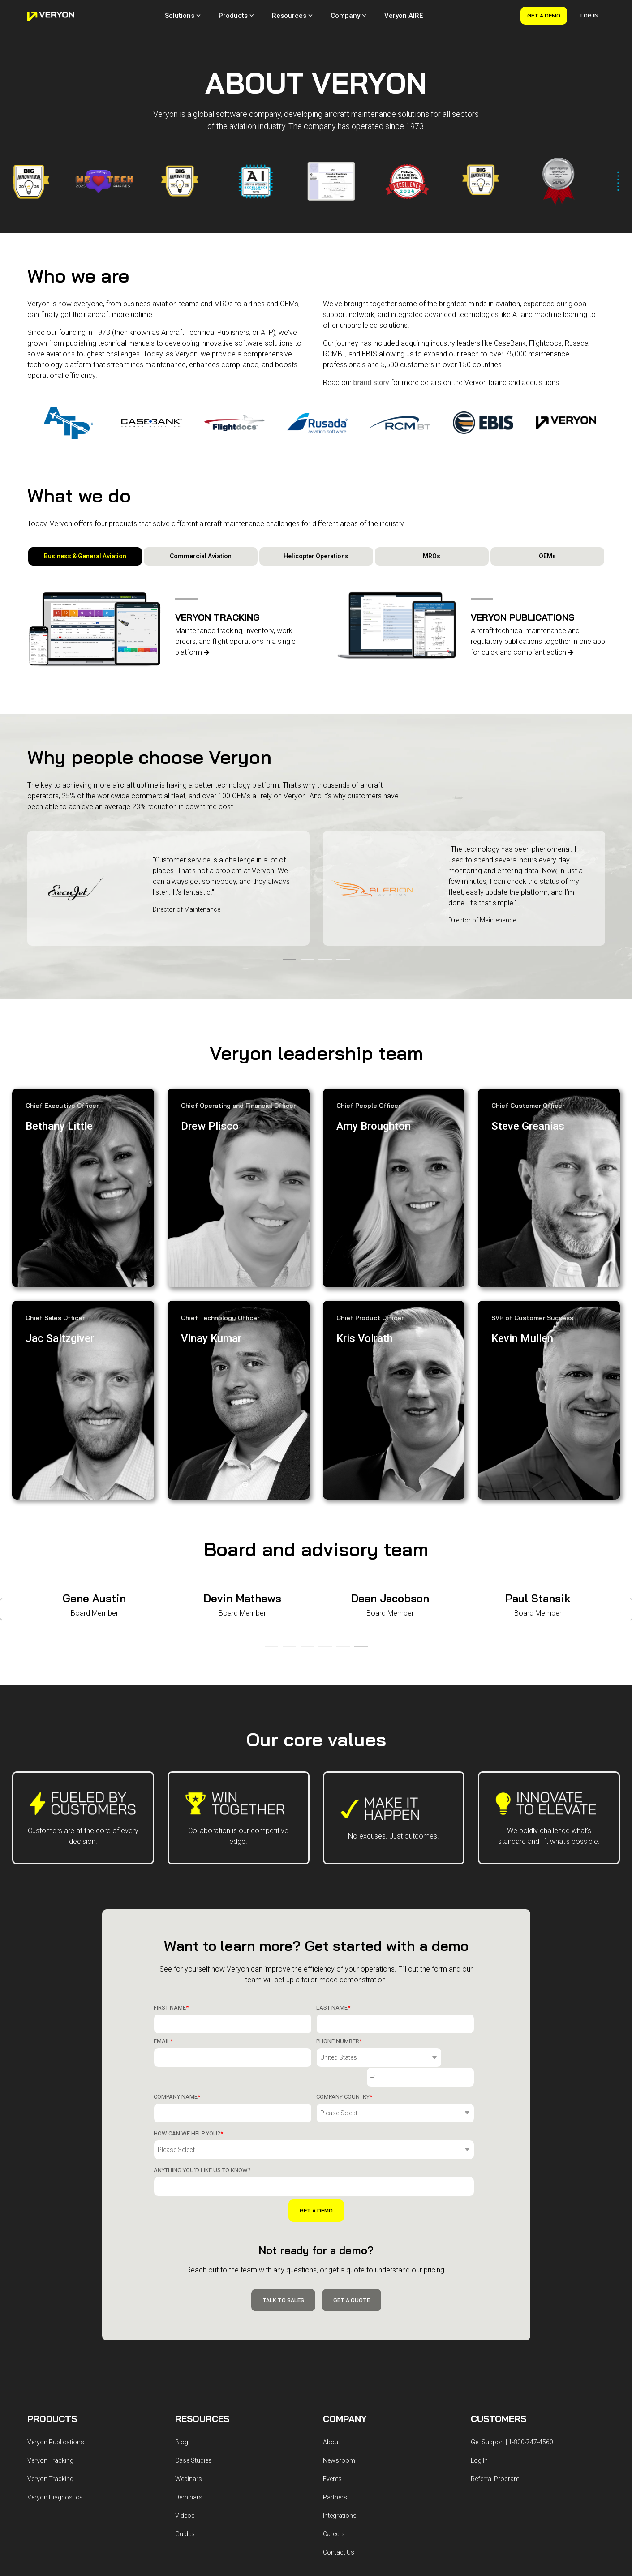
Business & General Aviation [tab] (85, 556)
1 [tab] (287, 963)
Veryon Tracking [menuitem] (50, 2349)
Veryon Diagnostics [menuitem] (55, 2386)
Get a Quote (351, 2189)
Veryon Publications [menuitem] (55, 2331)
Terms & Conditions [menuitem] (100, 2499)
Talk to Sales (283, 2189)
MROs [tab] (431, 556)
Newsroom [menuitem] (339, 2349)
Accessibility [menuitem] (250, 2499)
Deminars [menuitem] (188, 2386)
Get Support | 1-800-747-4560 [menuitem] (512, 2331)
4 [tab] (340, 963)
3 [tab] (322, 963)
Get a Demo (543, 15)
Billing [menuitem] (280, 2499)
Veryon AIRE (403, 16)
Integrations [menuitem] (340, 2405)
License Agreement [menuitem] (201, 2499)
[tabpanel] (168, 888)
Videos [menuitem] (185, 2405)
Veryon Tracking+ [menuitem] (52, 2368)
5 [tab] (340, 1565)
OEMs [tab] (547, 556)
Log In (589, 15)
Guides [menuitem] (185, 2423)
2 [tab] (305, 963)
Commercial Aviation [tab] (201, 556)
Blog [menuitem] (181, 2331)
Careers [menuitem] (334, 2423)
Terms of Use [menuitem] (151, 2499)
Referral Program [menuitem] (495, 2368)
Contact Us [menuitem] (338, 2441)
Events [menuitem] (332, 2368)
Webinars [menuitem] (188, 2368)
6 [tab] (358, 1565)
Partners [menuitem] (335, 2386)
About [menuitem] (331, 2331)
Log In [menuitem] (479, 2349)
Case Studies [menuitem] (193, 2349)
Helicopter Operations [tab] (316, 556)
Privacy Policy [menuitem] (47, 2499)
